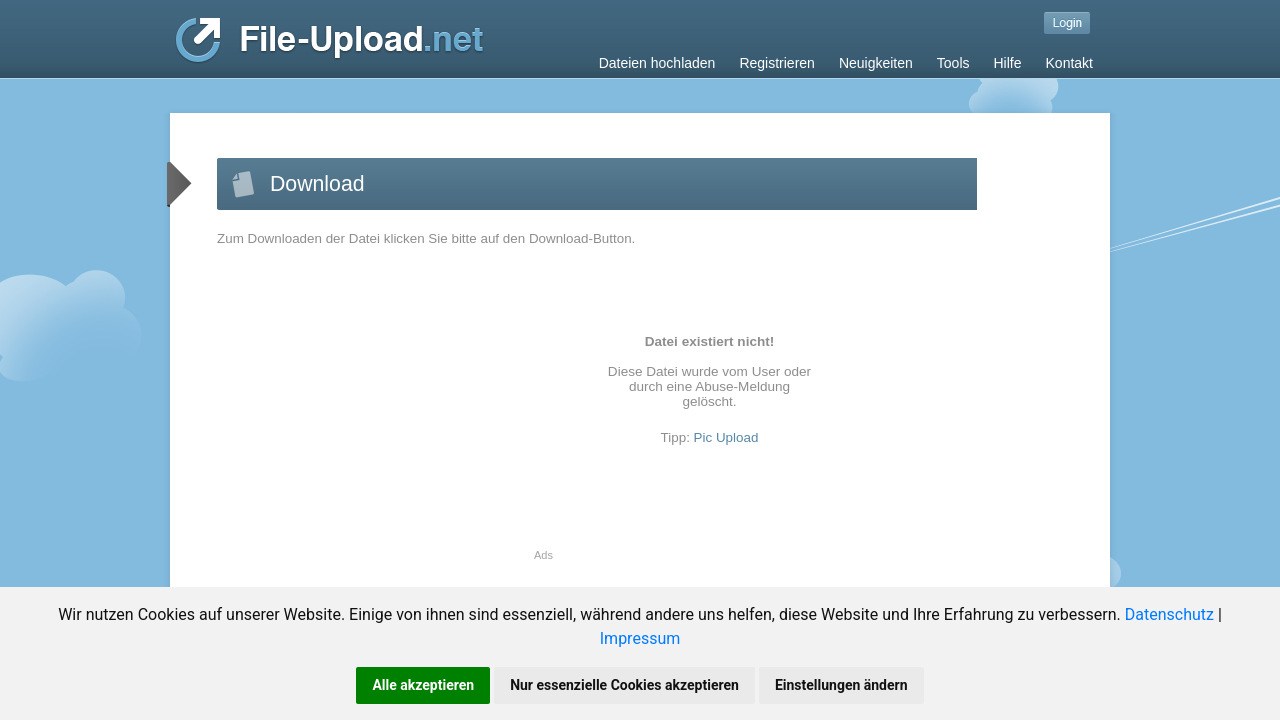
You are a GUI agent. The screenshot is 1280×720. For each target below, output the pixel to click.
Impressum (640, 638)
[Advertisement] (385, 409)
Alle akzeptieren (423, 685)
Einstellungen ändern (841, 685)
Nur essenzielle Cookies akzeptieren (624, 685)
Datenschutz (1169, 614)
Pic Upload (726, 437)
